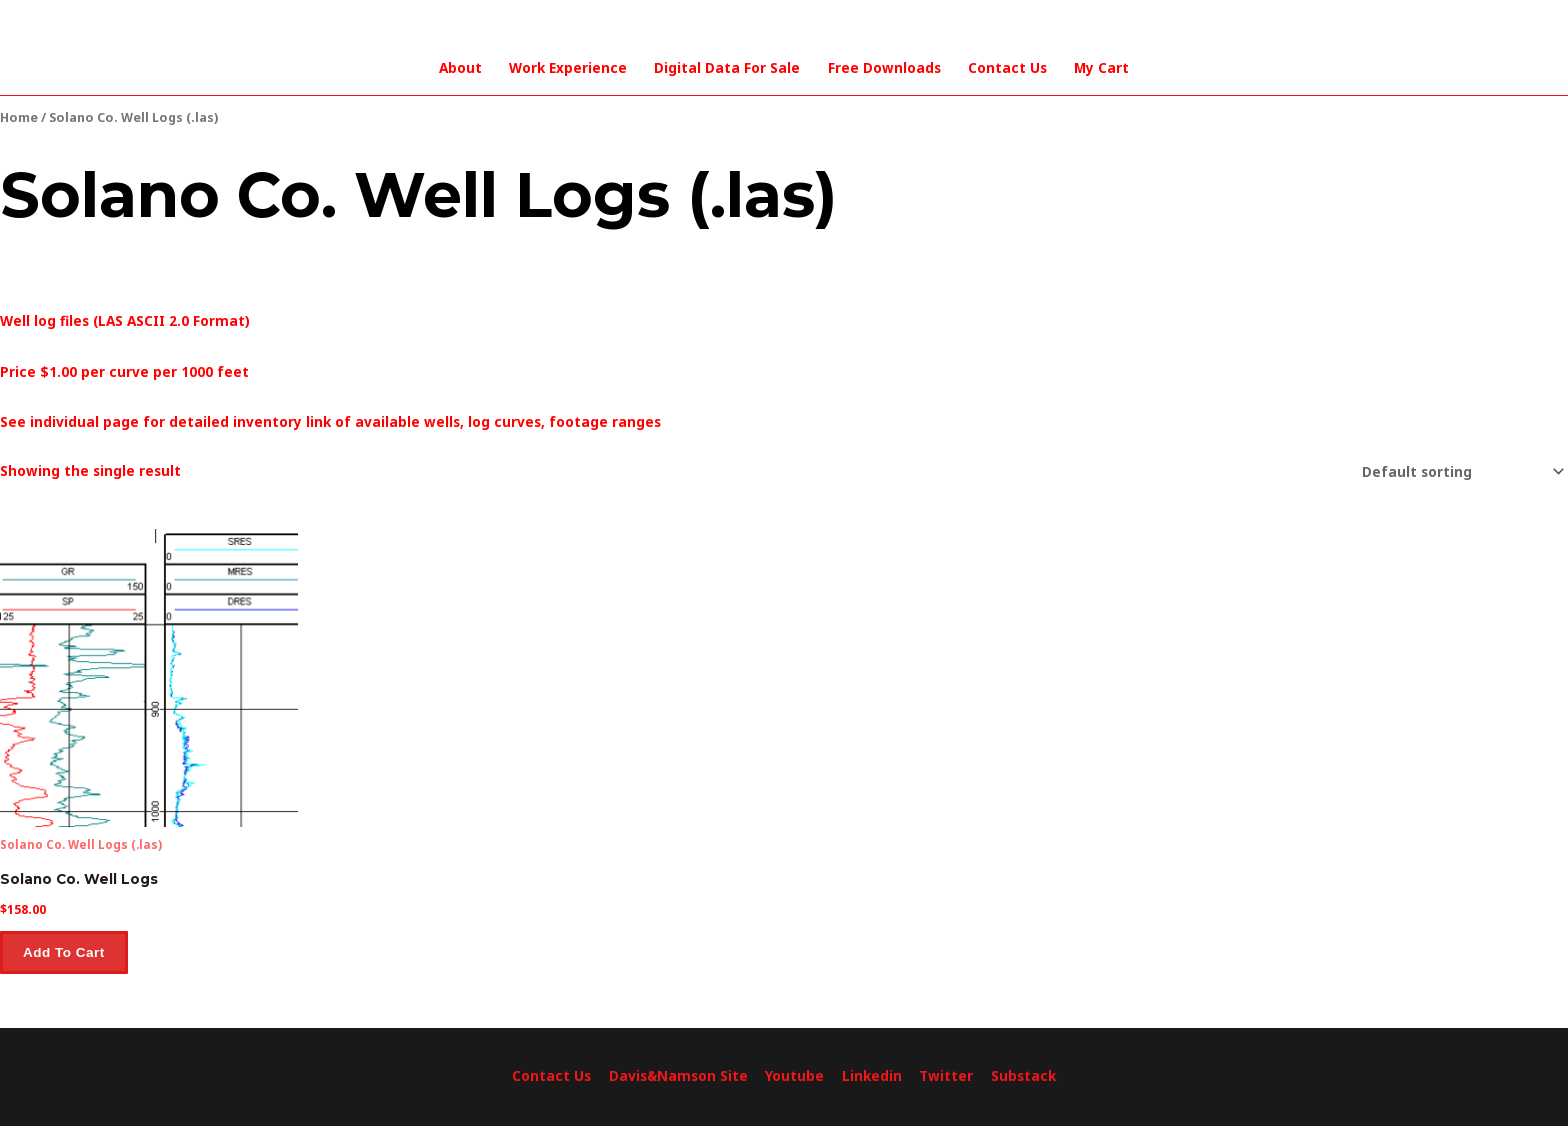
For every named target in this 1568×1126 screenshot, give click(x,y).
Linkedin (872, 1076)
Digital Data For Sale (727, 68)
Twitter (946, 1076)
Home (19, 117)
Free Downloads (884, 68)
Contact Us (1007, 68)
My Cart (1101, 68)
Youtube (794, 1076)
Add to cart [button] (64, 952)
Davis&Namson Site (678, 1076)
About (460, 68)
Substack (1023, 1076)
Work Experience (568, 68)
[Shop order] (1459, 472)
